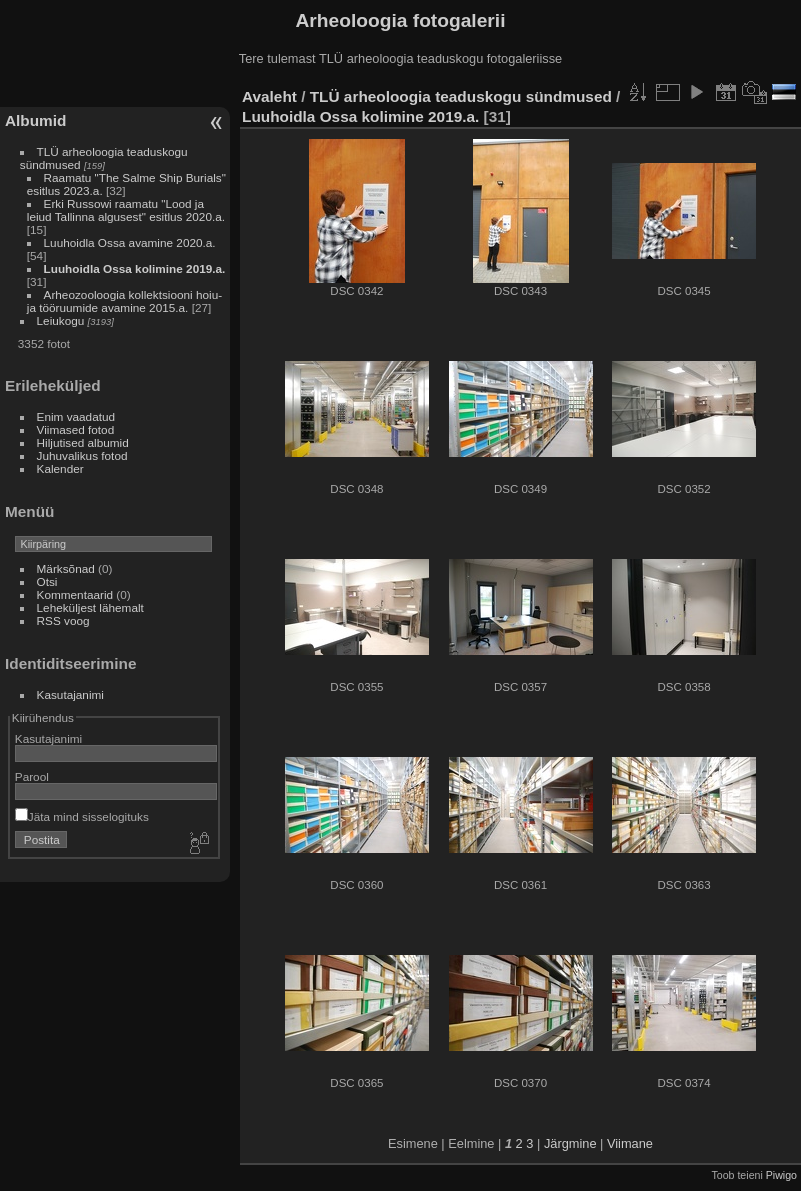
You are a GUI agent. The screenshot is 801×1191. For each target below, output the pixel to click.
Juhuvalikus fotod (82, 455)
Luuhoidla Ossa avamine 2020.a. (130, 242)
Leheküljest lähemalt (90, 607)
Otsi (47, 581)
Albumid (35, 120)
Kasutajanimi (70, 694)
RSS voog (63, 620)
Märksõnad (66, 568)
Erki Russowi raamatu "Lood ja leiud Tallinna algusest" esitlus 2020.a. (126, 210)
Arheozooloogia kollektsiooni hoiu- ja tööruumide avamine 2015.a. (124, 301)
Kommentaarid (75, 594)
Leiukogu (61, 320)
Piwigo (781, 1175)
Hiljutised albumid (83, 442)
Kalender (60, 468)
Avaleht (269, 96)
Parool (32, 776)
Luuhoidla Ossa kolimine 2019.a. (135, 268)
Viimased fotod (76, 429)
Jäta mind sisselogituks (82, 816)
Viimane (630, 1143)
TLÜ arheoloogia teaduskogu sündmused (461, 96)
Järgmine (570, 1143)
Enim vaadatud (76, 416)
